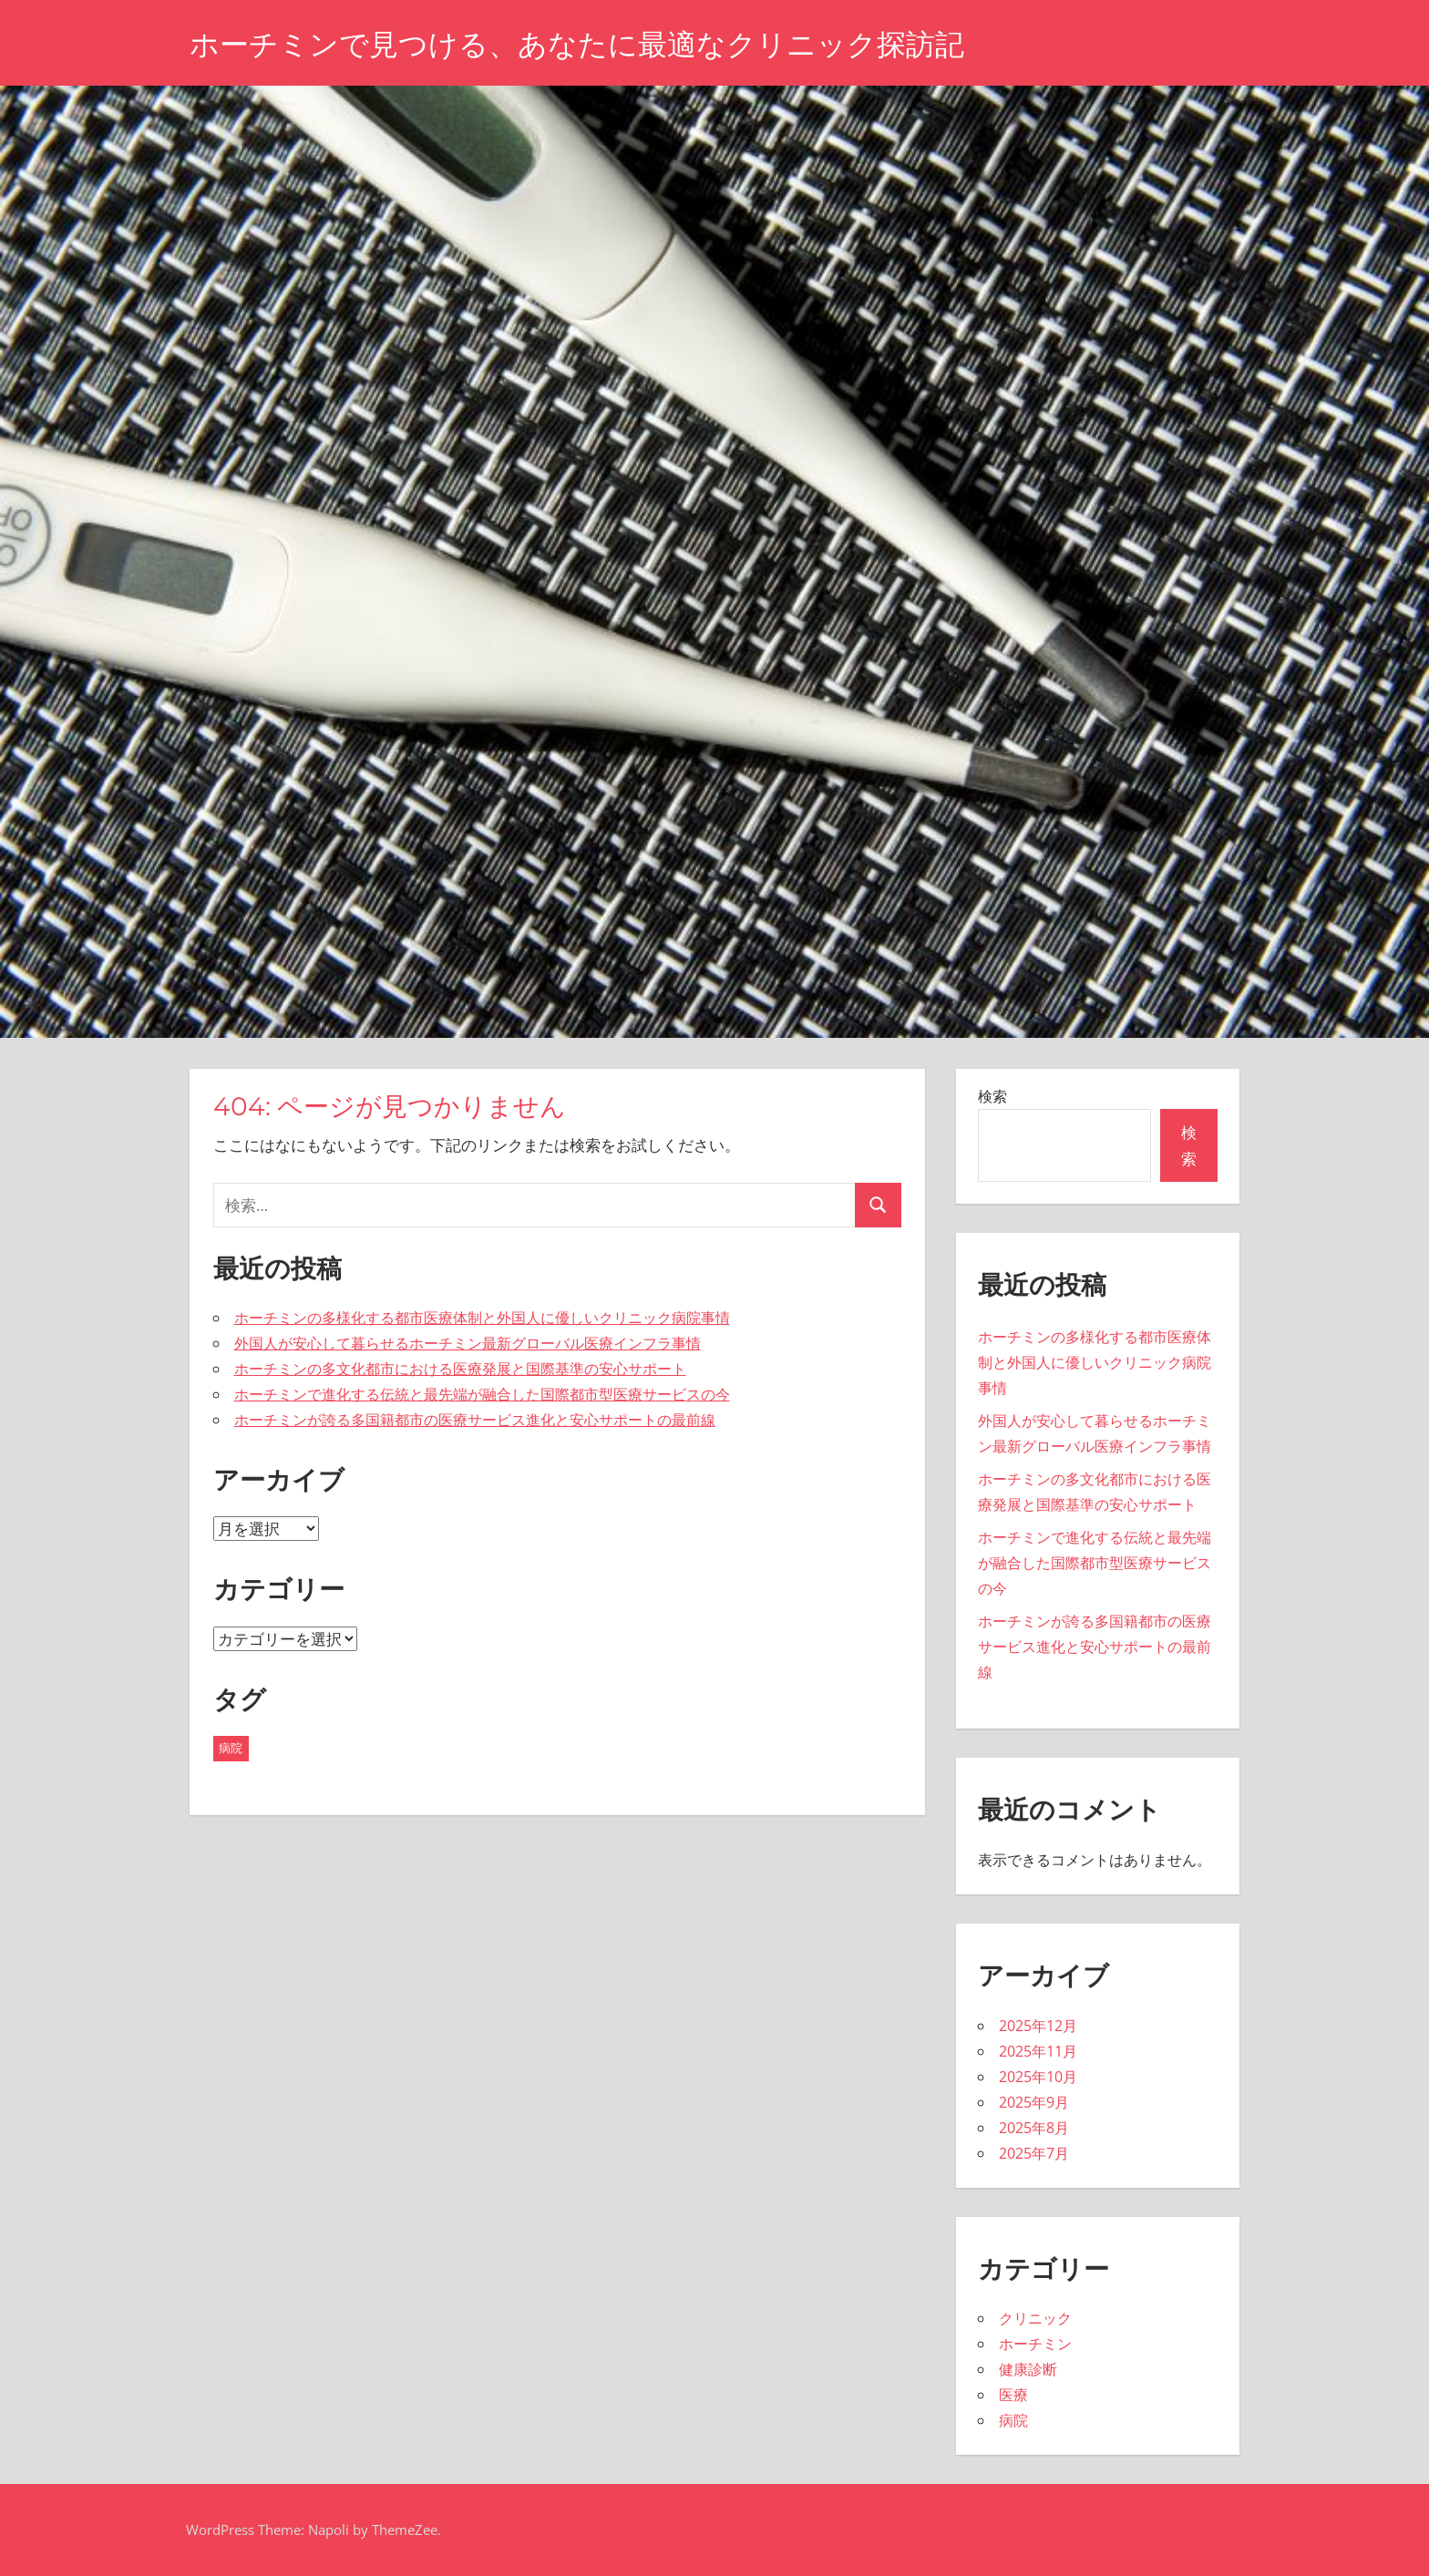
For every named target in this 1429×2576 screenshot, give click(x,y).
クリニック (1035, 2318)
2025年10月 (1038, 2077)
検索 (992, 1096)
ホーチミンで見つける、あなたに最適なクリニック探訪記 (577, 44)
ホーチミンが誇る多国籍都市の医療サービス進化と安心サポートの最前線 (474, 1420)
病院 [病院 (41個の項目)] (230, 1748)
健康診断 (1028, 2369)
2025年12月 (1038, 2026)
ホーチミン (1035, 2344)
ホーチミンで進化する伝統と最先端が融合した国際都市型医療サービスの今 (482, 1394)
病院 (1013, 2420)
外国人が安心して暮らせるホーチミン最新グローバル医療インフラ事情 (467, 1343)
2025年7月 (1034, 2153)
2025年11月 (1038, 2051)
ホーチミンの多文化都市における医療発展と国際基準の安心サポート (460, 1369)
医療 (1013, 2395)
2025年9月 (1034, 2102)
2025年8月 (1034, 2128)
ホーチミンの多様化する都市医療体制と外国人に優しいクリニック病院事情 (482, 1318)
